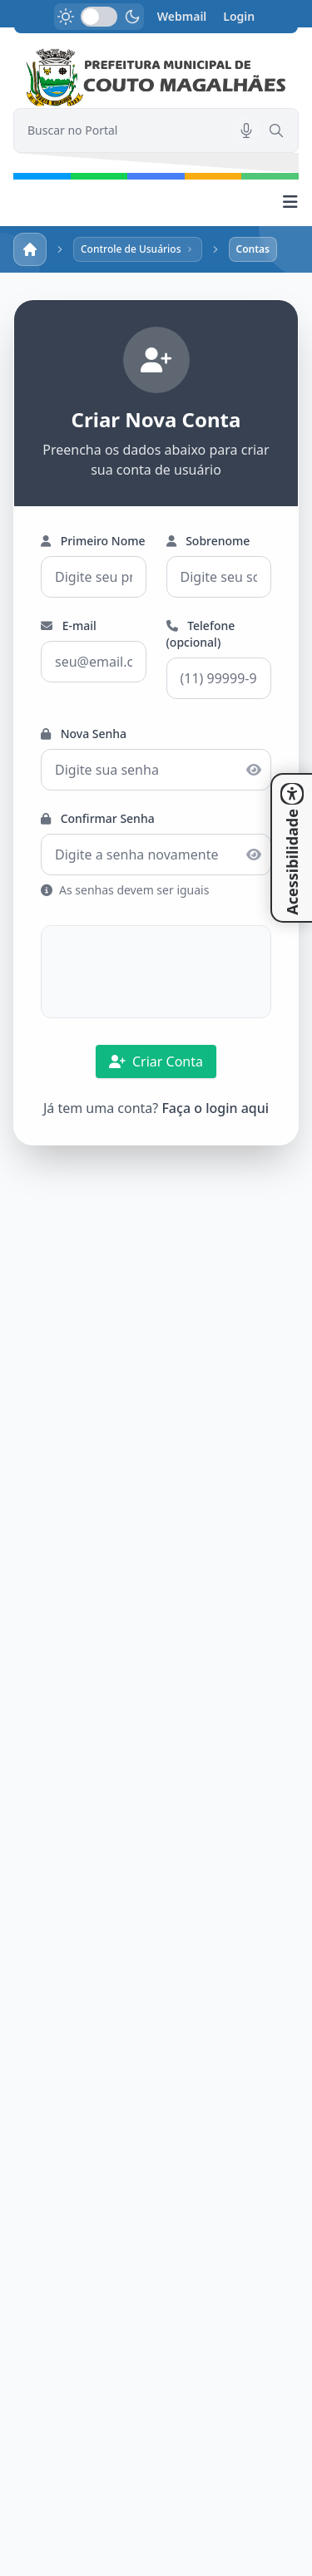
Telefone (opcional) (200, 634)
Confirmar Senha (98, 818)
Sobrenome (208, 541)
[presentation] (156, 971)
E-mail (69, 625)
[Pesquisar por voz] (246, 130)
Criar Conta (156, 1061)
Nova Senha (83, 733)
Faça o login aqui (215, 1108)
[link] (156, 77)
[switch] (99, 17)
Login (239, 16)
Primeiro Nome (93, 541)
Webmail (182, 16)
